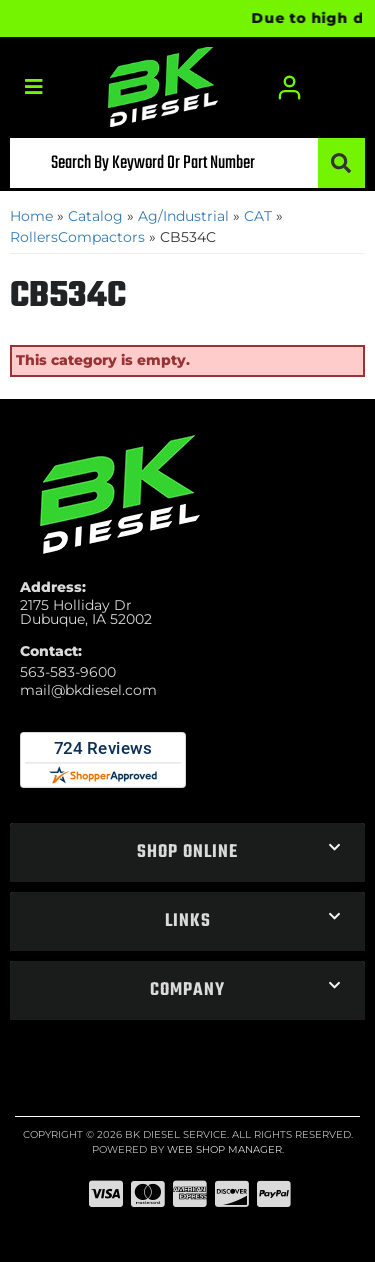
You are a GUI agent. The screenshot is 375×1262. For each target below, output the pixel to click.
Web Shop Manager (224, 1149)
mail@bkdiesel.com (88, 690)
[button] (187, 163)
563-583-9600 (68, 672)
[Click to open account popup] (290, 87)
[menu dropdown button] (33, 87)
